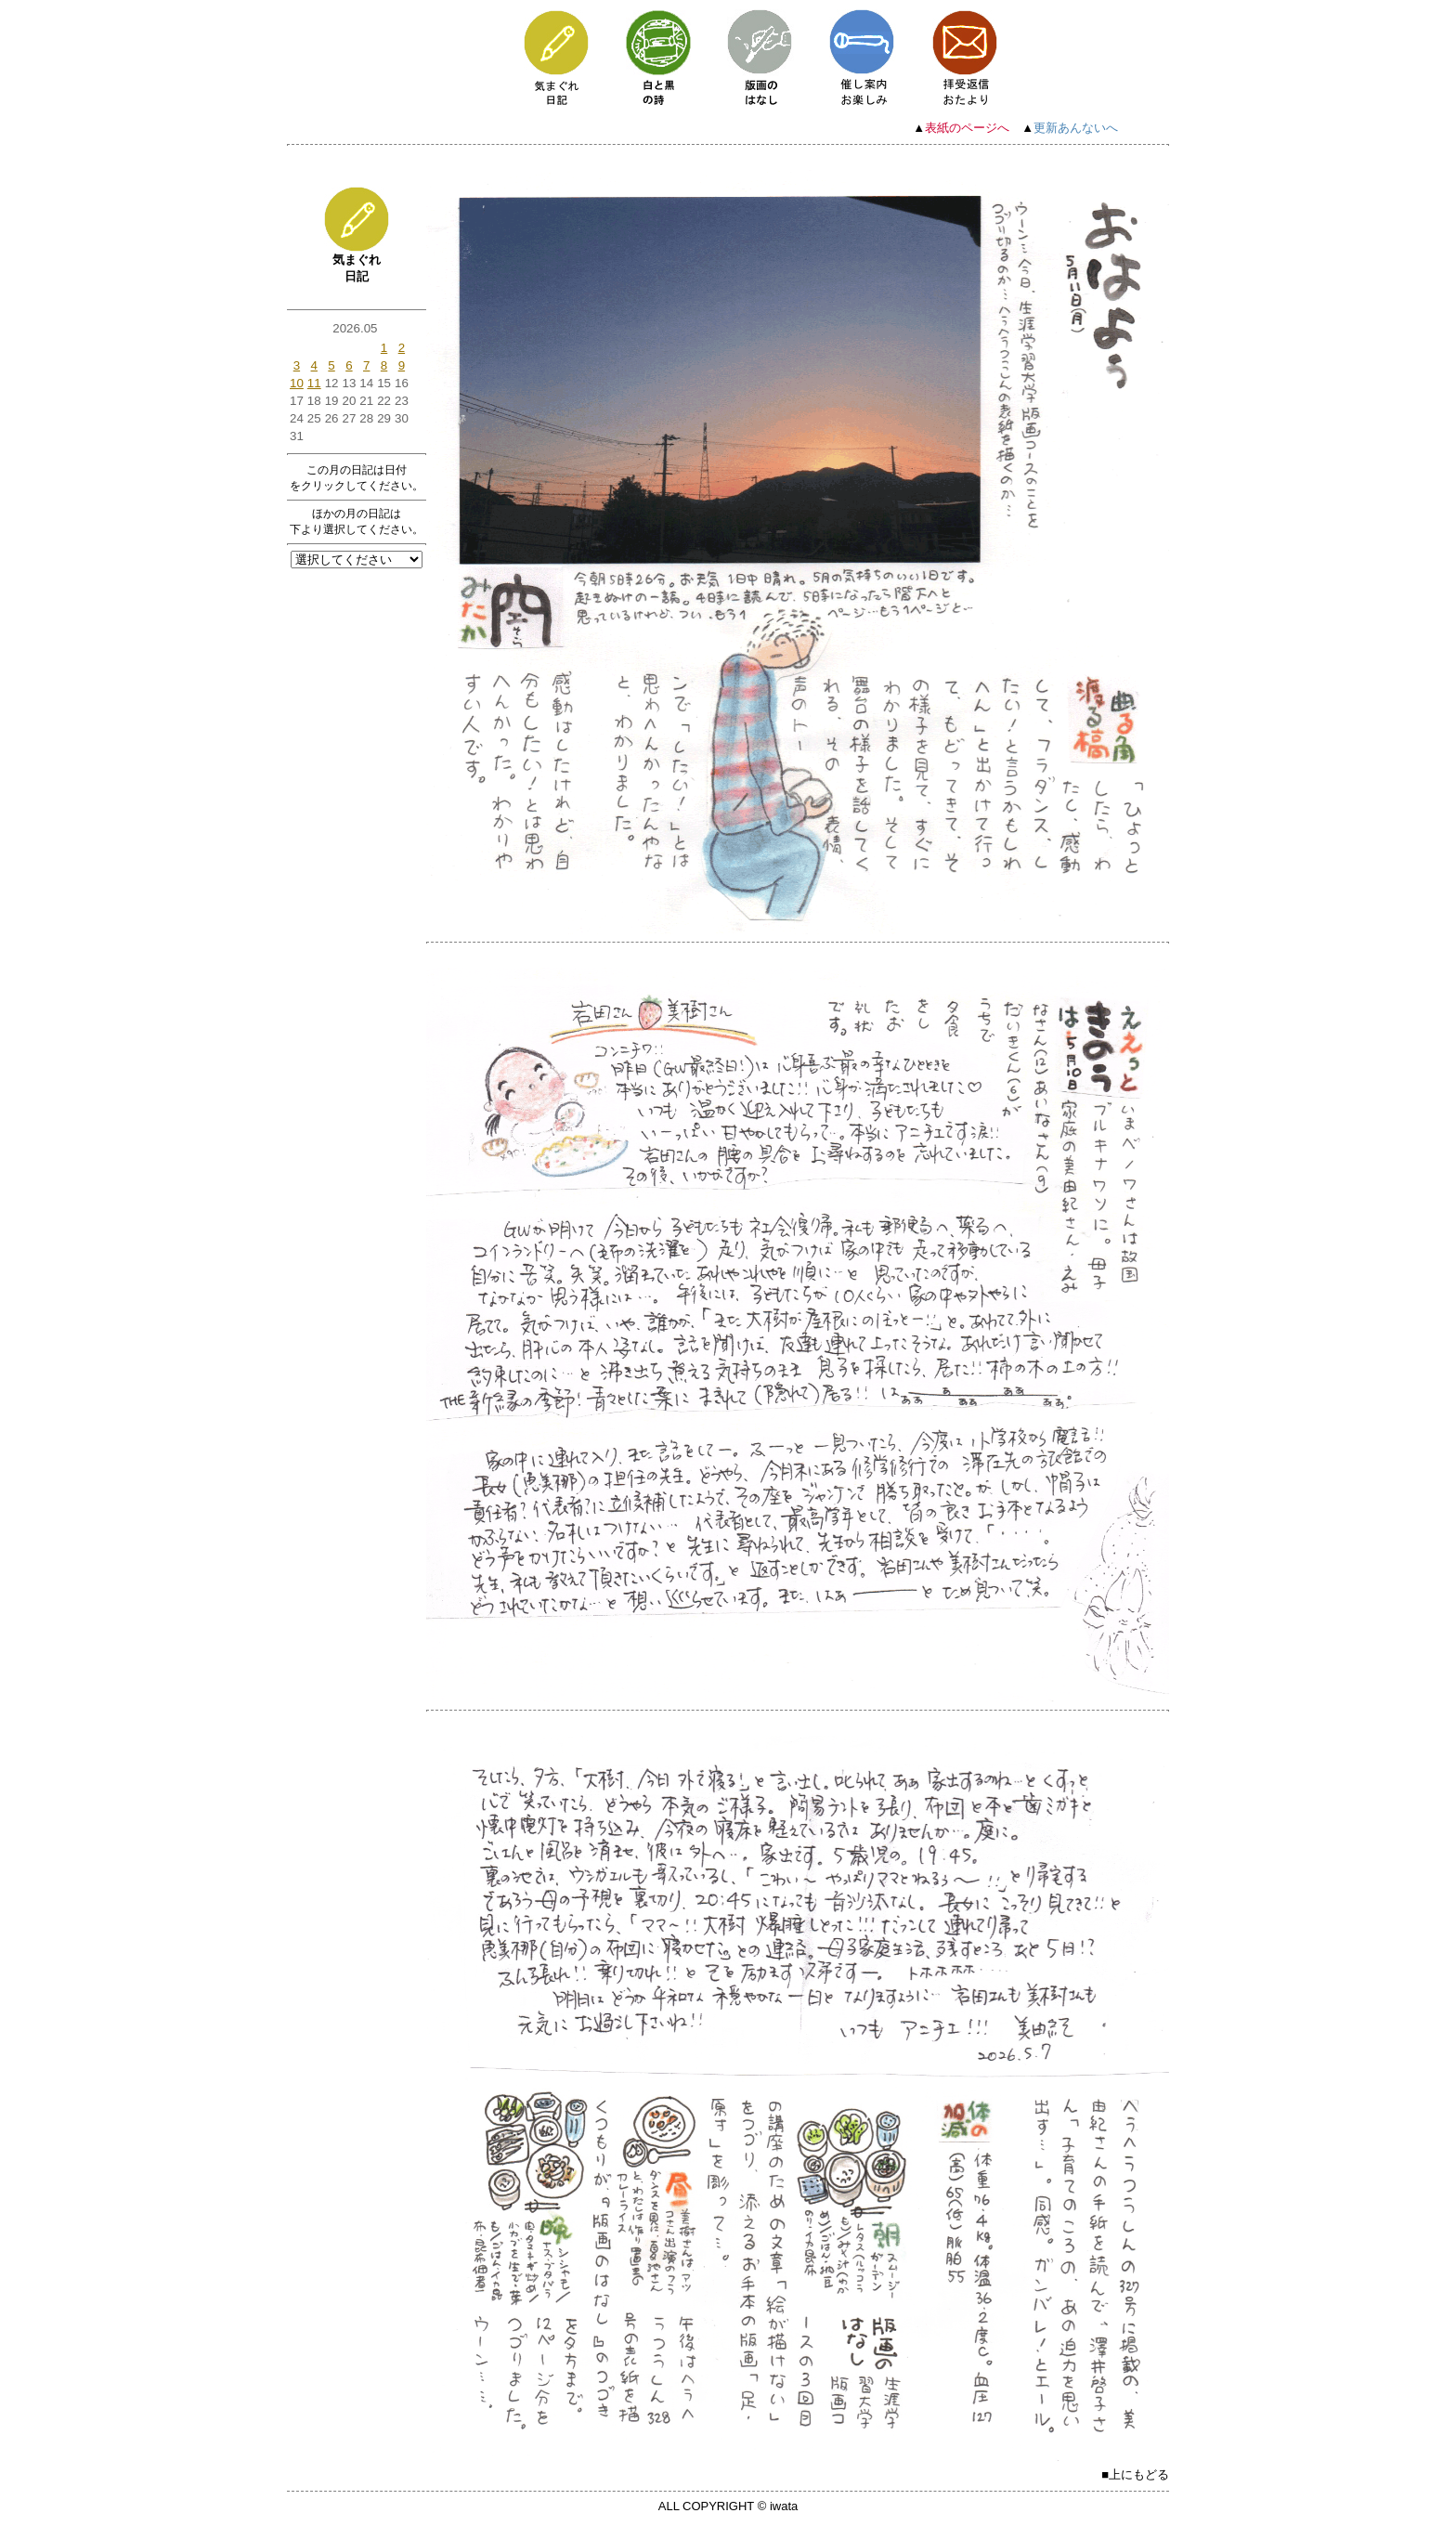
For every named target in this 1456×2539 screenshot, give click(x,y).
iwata (784, 2506)
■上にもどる (1135, 2474)
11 (314, 383)
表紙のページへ (967, 128)
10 (297, 383)
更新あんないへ (1076, 128)
